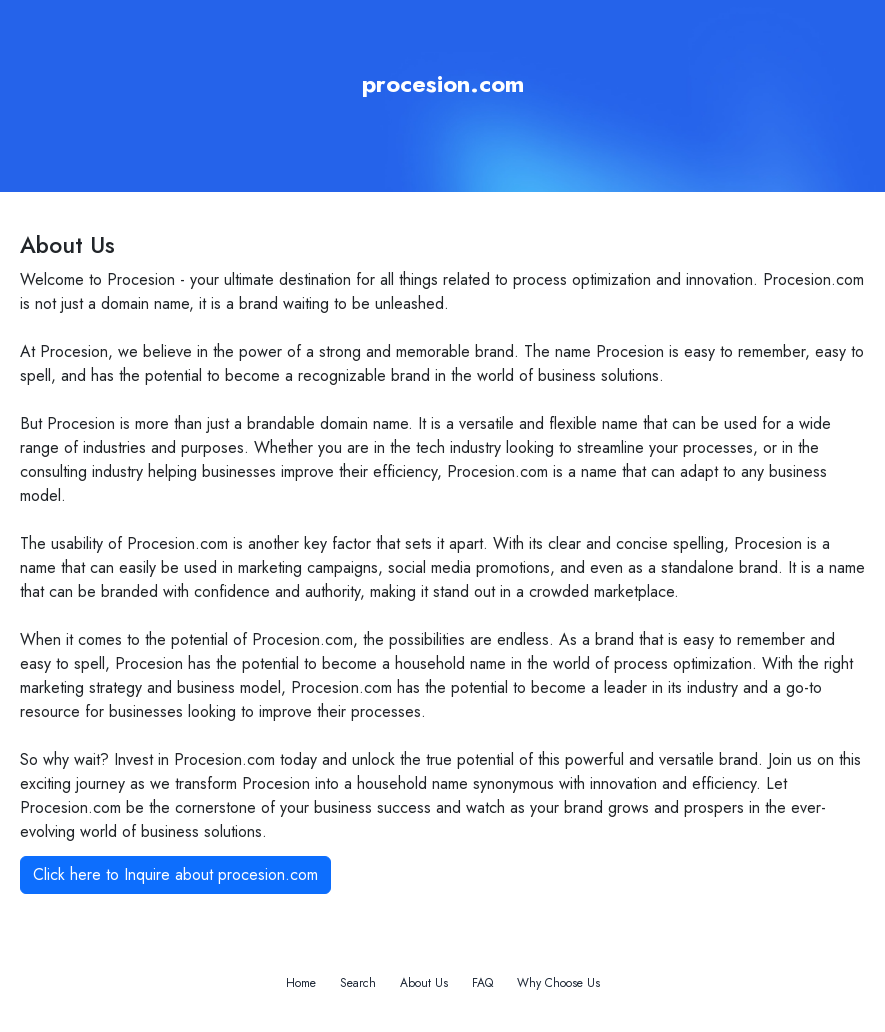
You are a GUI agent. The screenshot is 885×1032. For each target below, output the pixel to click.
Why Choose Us (558, 983)
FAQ (482, 983)
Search (358, 983)
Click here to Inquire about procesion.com (175, 874)
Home (301, 983)
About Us (424, 983)
